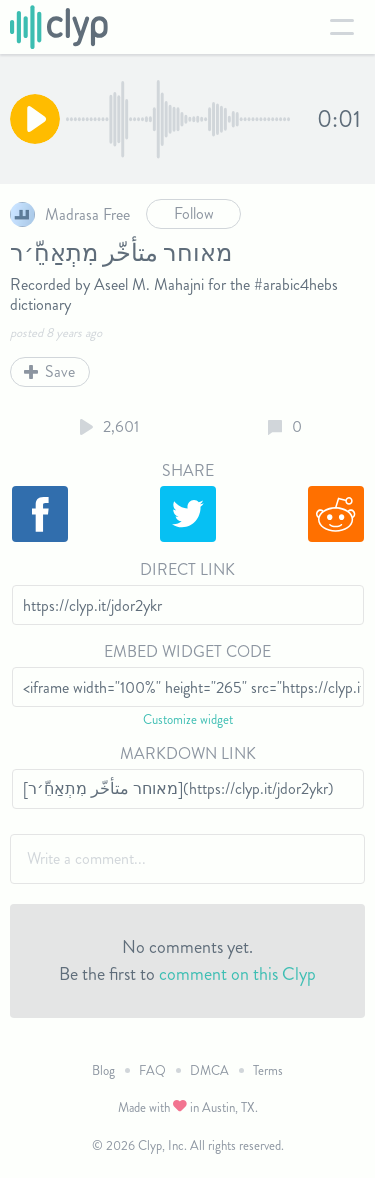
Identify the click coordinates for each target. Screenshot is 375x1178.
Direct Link (187, 569)
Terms (268, 1070)
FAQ (152, 1070)
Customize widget (188, 719)
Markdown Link (188, 753)
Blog (103, 1070)
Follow (194, 213)
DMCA (209, 1070)
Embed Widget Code (187, 651)
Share (188, 470)
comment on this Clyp (237, 974)
